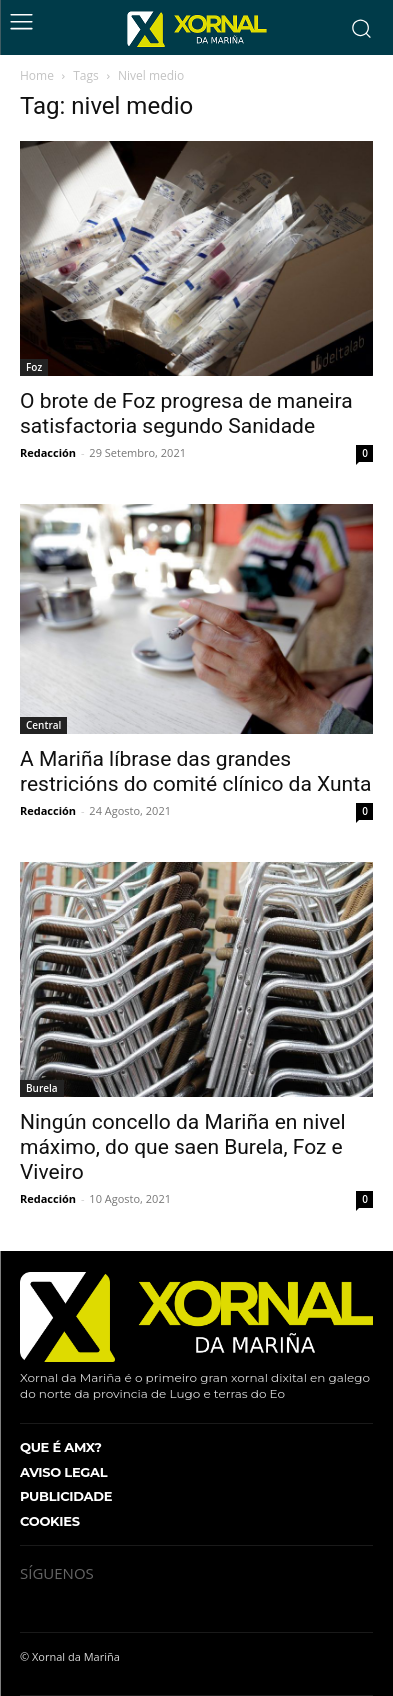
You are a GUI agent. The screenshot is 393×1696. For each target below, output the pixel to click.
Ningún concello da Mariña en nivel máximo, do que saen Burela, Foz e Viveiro (183, 1147)
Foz (34, 367)
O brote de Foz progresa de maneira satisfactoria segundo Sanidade (186, 413)
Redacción (48, 452)
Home (37, 75)
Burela (42, 1088)
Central (43, 725)
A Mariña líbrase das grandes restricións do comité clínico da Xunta (196, 771)
